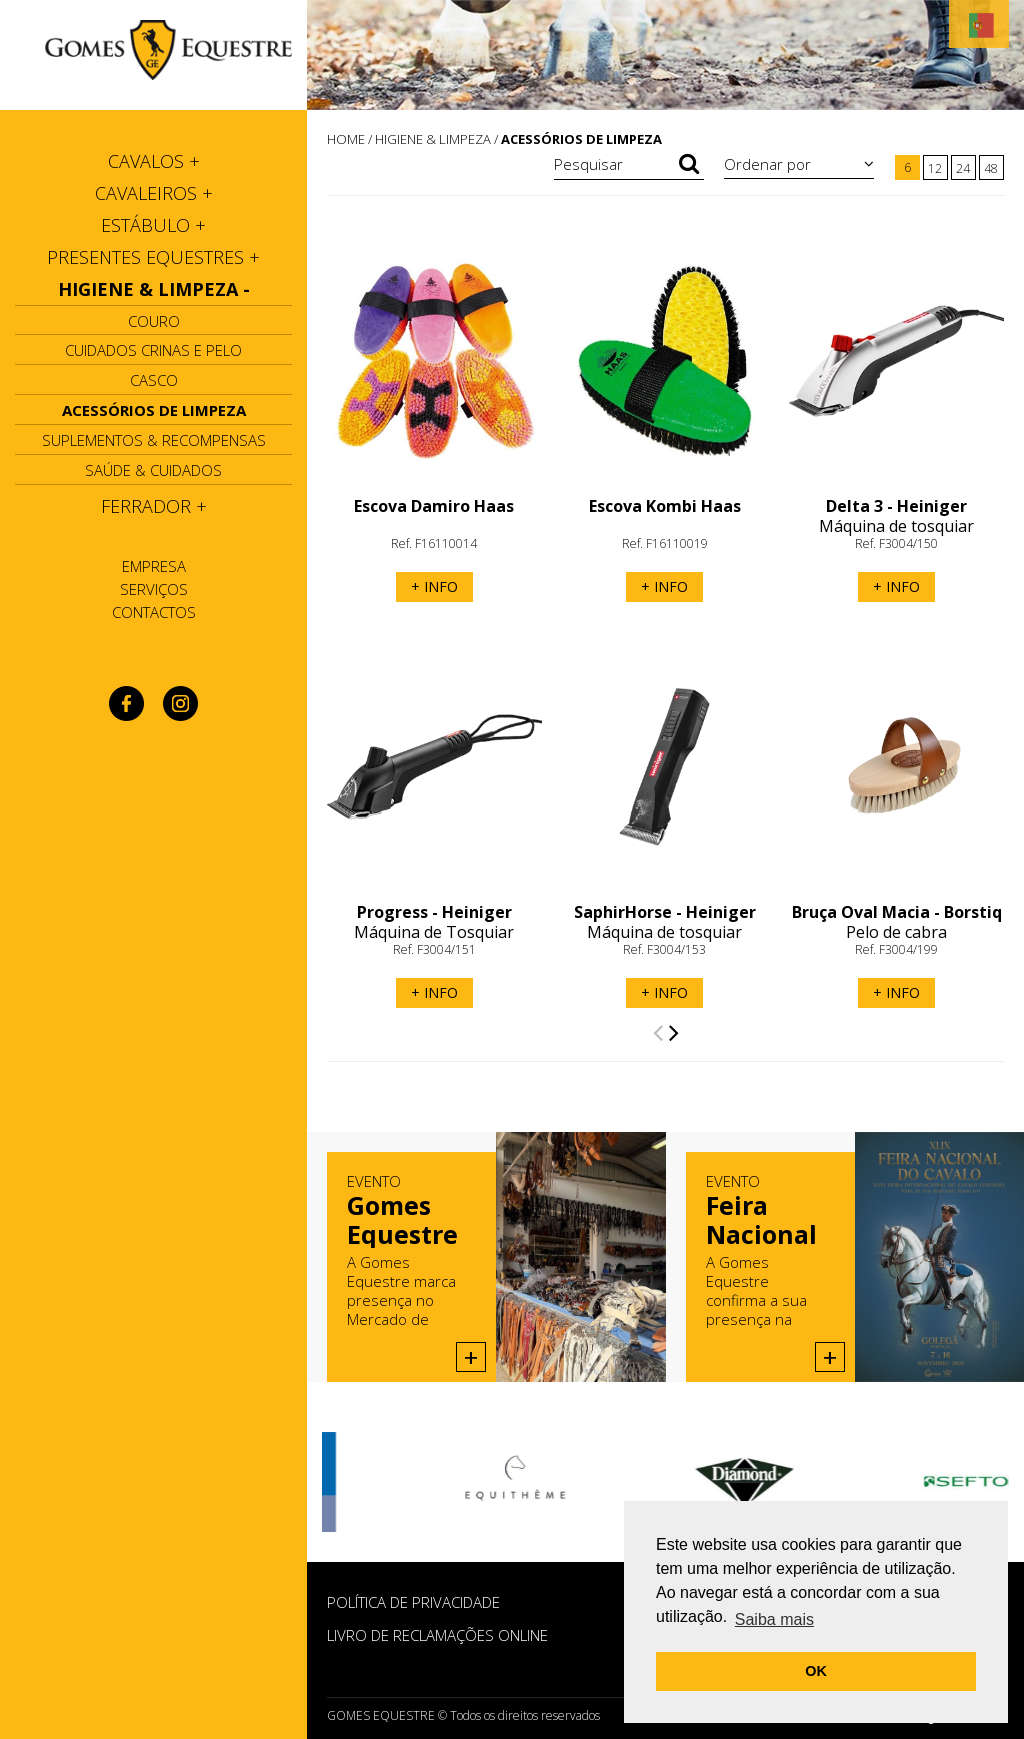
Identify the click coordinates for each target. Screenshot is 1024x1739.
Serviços (154, 589)
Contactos (154, 612)
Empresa (154, 566)
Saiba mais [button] (774, 1619)
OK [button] (816, 1671)
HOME (346, 139)
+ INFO (434, 586)
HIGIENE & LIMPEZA (433, 139)
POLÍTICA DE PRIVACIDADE (413, 1602)
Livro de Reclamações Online (437, 1635)
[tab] (153, 161)
